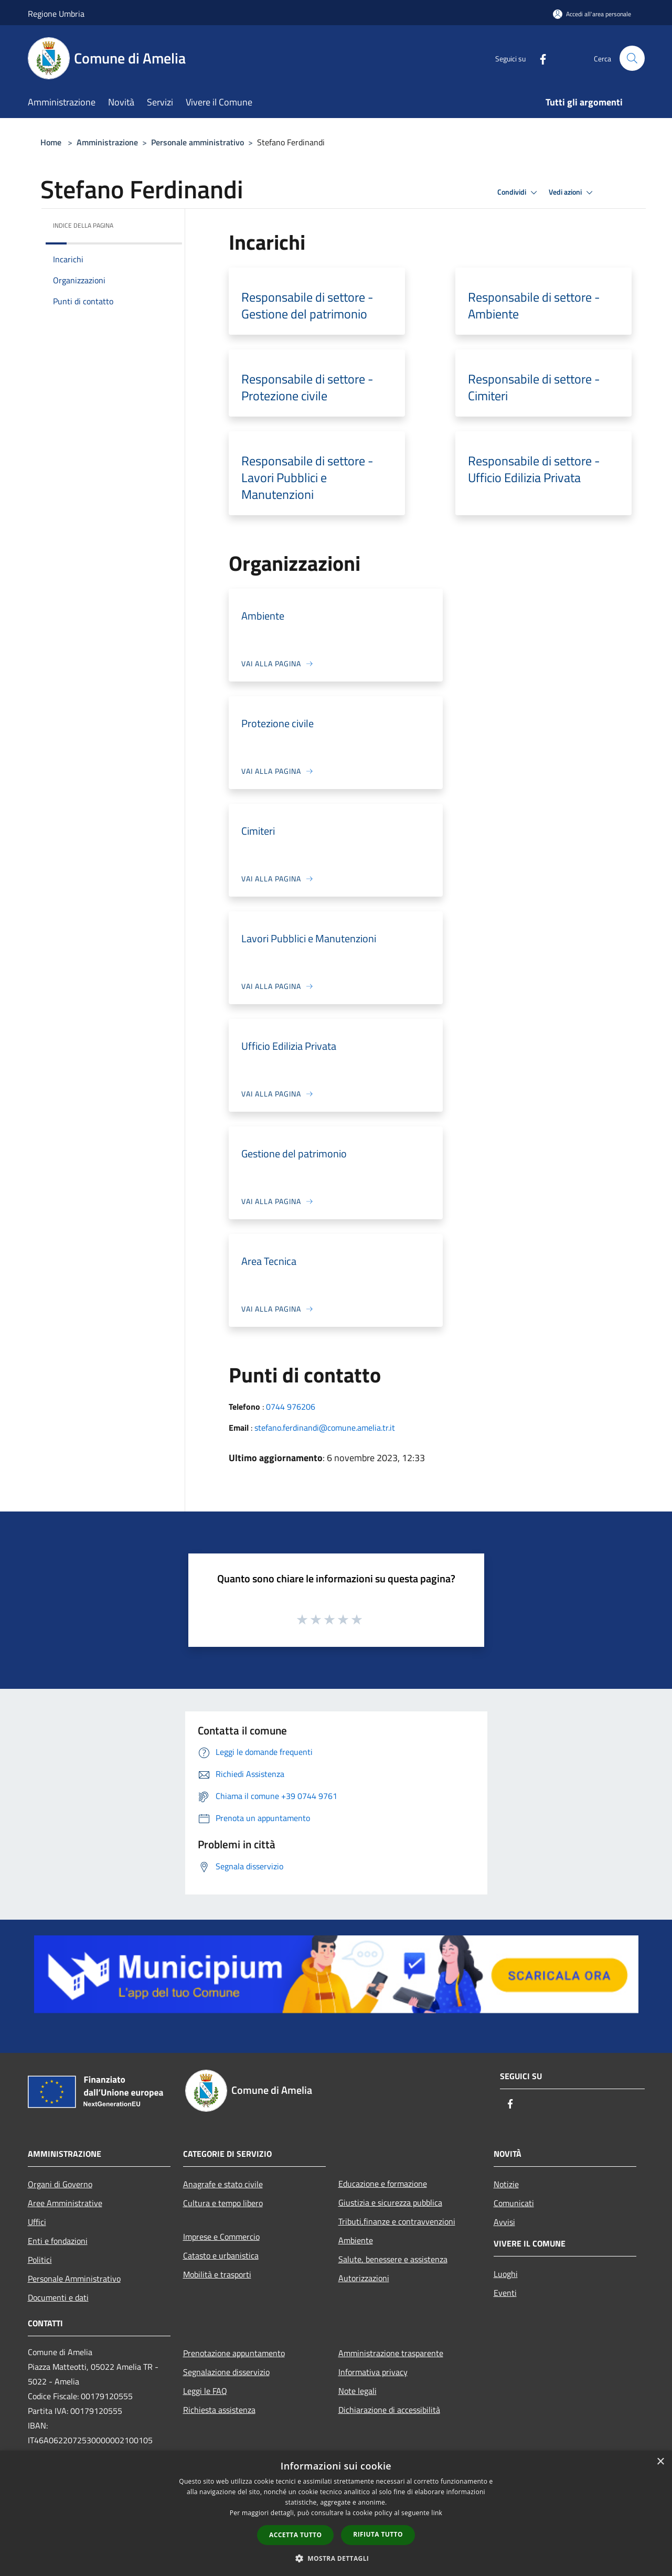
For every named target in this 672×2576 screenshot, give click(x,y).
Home (50, 142)
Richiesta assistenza (219, 2409)
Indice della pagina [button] (83, 225)
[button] (336, 2558)
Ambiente (355, 2240)
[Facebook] (538, 58)
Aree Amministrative (65, 2203)
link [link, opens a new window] (436, 2512)
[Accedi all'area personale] (592, 14)
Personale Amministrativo (74, 2278)
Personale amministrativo (197, 142)
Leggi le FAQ (205, 2391)
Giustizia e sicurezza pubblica (390, 2202)
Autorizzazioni (363, 2278)
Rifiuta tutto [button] (378, 2534)
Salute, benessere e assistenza (392, 2259)
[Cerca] (632, 58)
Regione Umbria (56, 13)
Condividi (518, 192)
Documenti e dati (58, 2297)
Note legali (357, 2391)
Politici (40, 2259)
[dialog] (336, 2513)
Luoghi (506, 2274)
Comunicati (514, 2203)
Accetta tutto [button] (295, 2534)
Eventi (505, 2292)
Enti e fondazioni (58, 2240)
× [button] (660, 2462)
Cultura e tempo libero (223, 2203)
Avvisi (504, 2222)
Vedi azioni (572, 192)
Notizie (506, 2184)
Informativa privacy (373, 2372)
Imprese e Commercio (221, 2236)
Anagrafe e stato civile (223, 2184)
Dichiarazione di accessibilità (389, 2409)
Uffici (37, 2222)
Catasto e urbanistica (221, 2255)
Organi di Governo (60, 2184)
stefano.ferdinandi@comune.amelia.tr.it (324, 1427)
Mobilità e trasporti (217, 2274)
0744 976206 (290, 1406)
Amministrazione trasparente (390, 2353)
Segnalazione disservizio (226, 2372)
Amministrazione (107, 142)
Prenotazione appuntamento (234, 2353)
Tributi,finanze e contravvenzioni (396, 2221)
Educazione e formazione (382, 2183)
